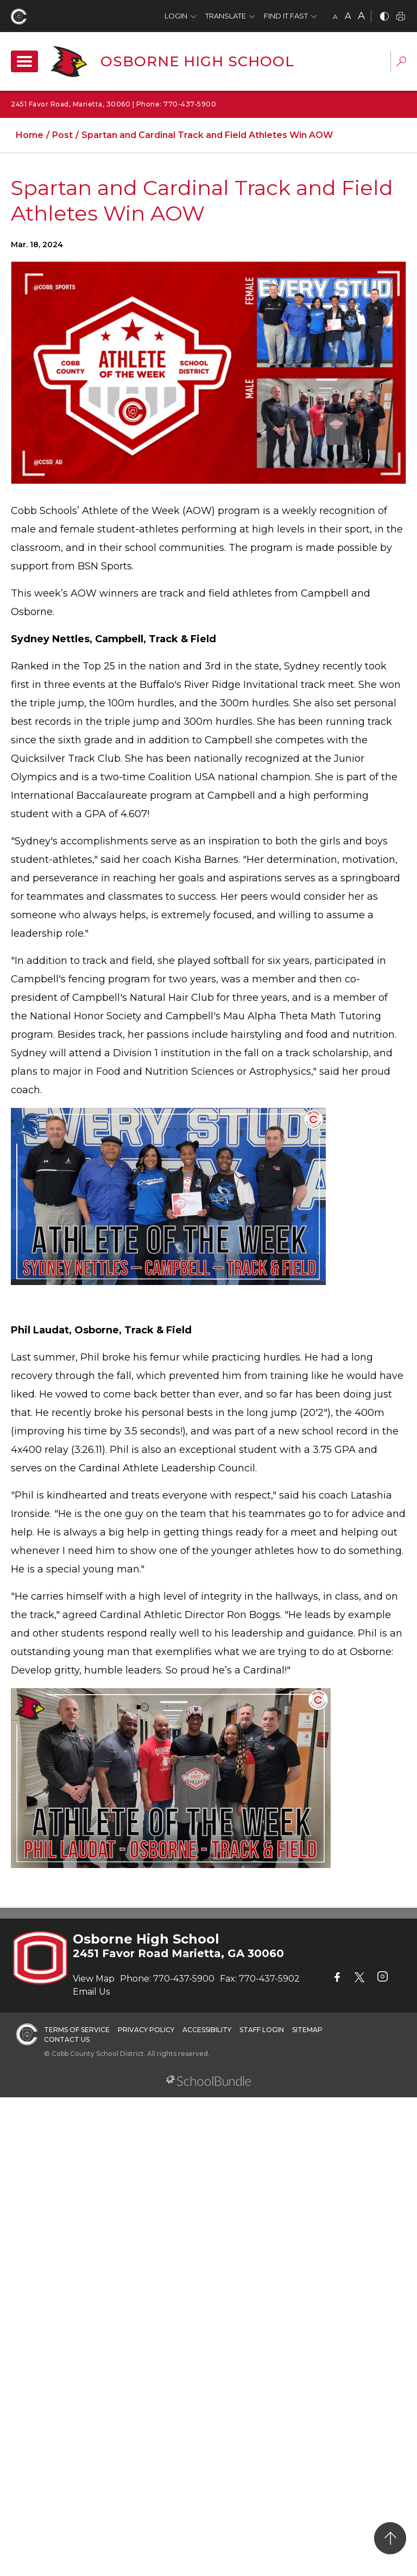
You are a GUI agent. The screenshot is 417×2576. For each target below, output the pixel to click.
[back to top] (390, 2538)
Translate (225, 15)
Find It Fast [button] (286, 15)
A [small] (335, 16)
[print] (400, 17)
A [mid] (348, 16)
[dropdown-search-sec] (401, 63)
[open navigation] (24, 61)
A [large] (361, 16)
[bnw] (384, 17)
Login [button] (176, 15)
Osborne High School (197, 61)
